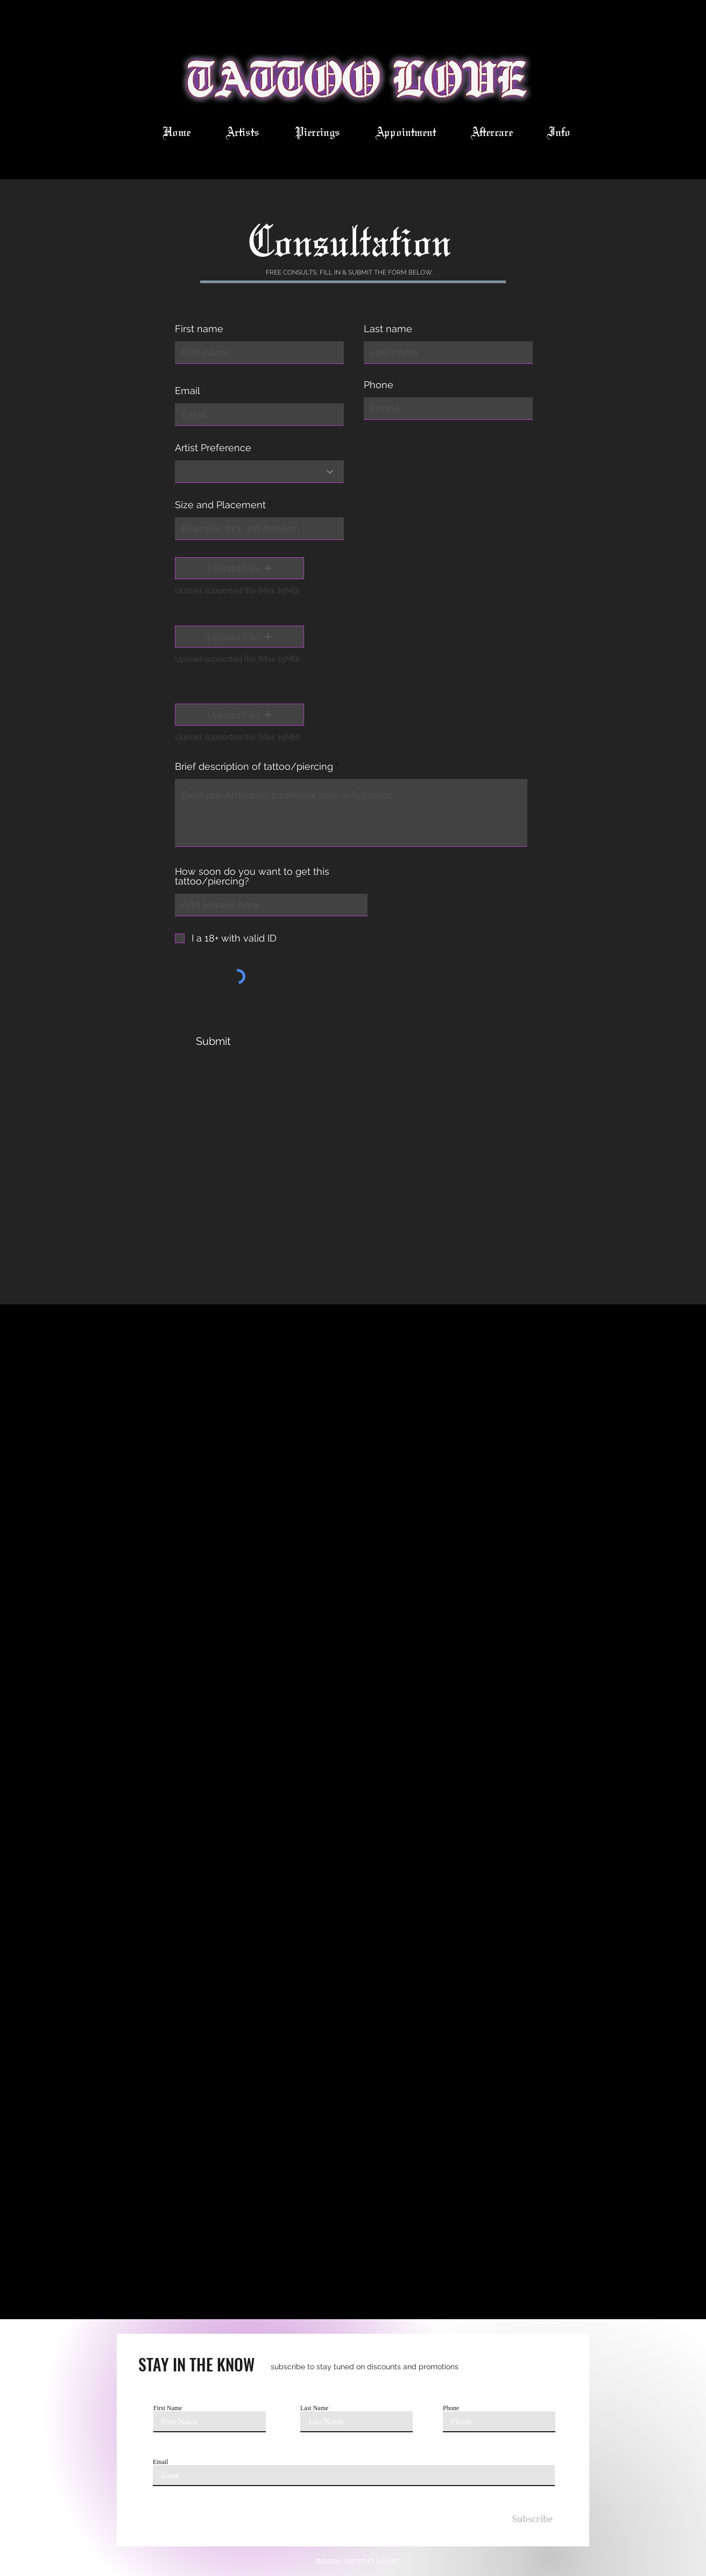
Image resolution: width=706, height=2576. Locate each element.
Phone (378, 385)
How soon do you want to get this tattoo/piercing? (252, 876)
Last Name (314, 2408)
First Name (167, 2408)
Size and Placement (220, 505)
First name (199, 329)
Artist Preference (213, 448)
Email (187, 391)
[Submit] (213, 1041)
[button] (239, 568)
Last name (388, 329)
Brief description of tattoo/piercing (254, 766)
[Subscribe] (525, 2519)
